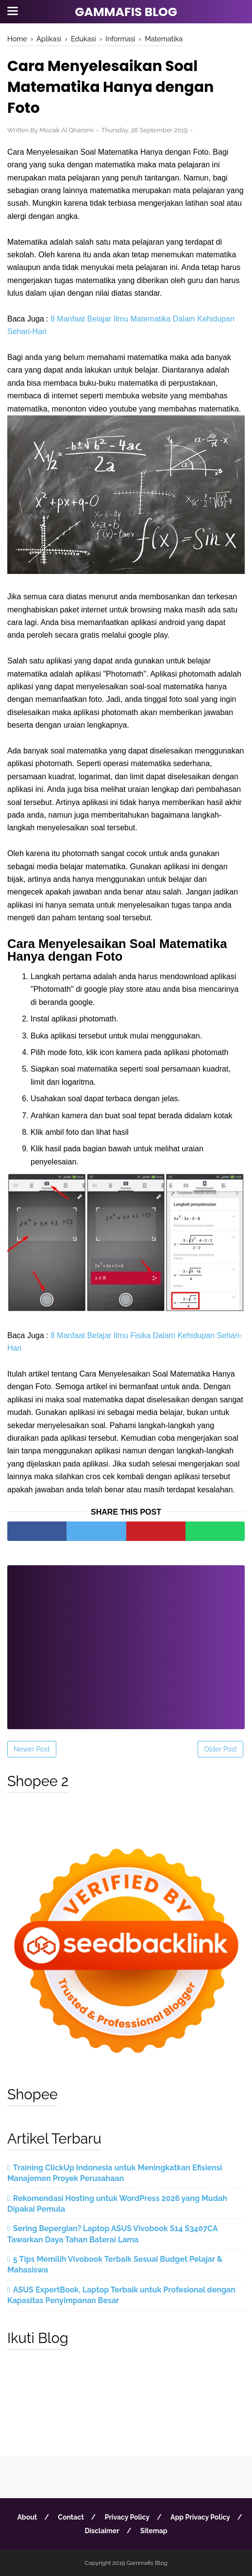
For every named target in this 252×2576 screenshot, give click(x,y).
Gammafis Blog (126, 11)
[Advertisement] (126, 1641)
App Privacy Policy (200, 2517)
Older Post (220, 1749)
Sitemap (154, 2531)
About (27, 2517)
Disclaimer (101, 2531)
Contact (71, 2517)
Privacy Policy (127, 2517)
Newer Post (32, 1749)
